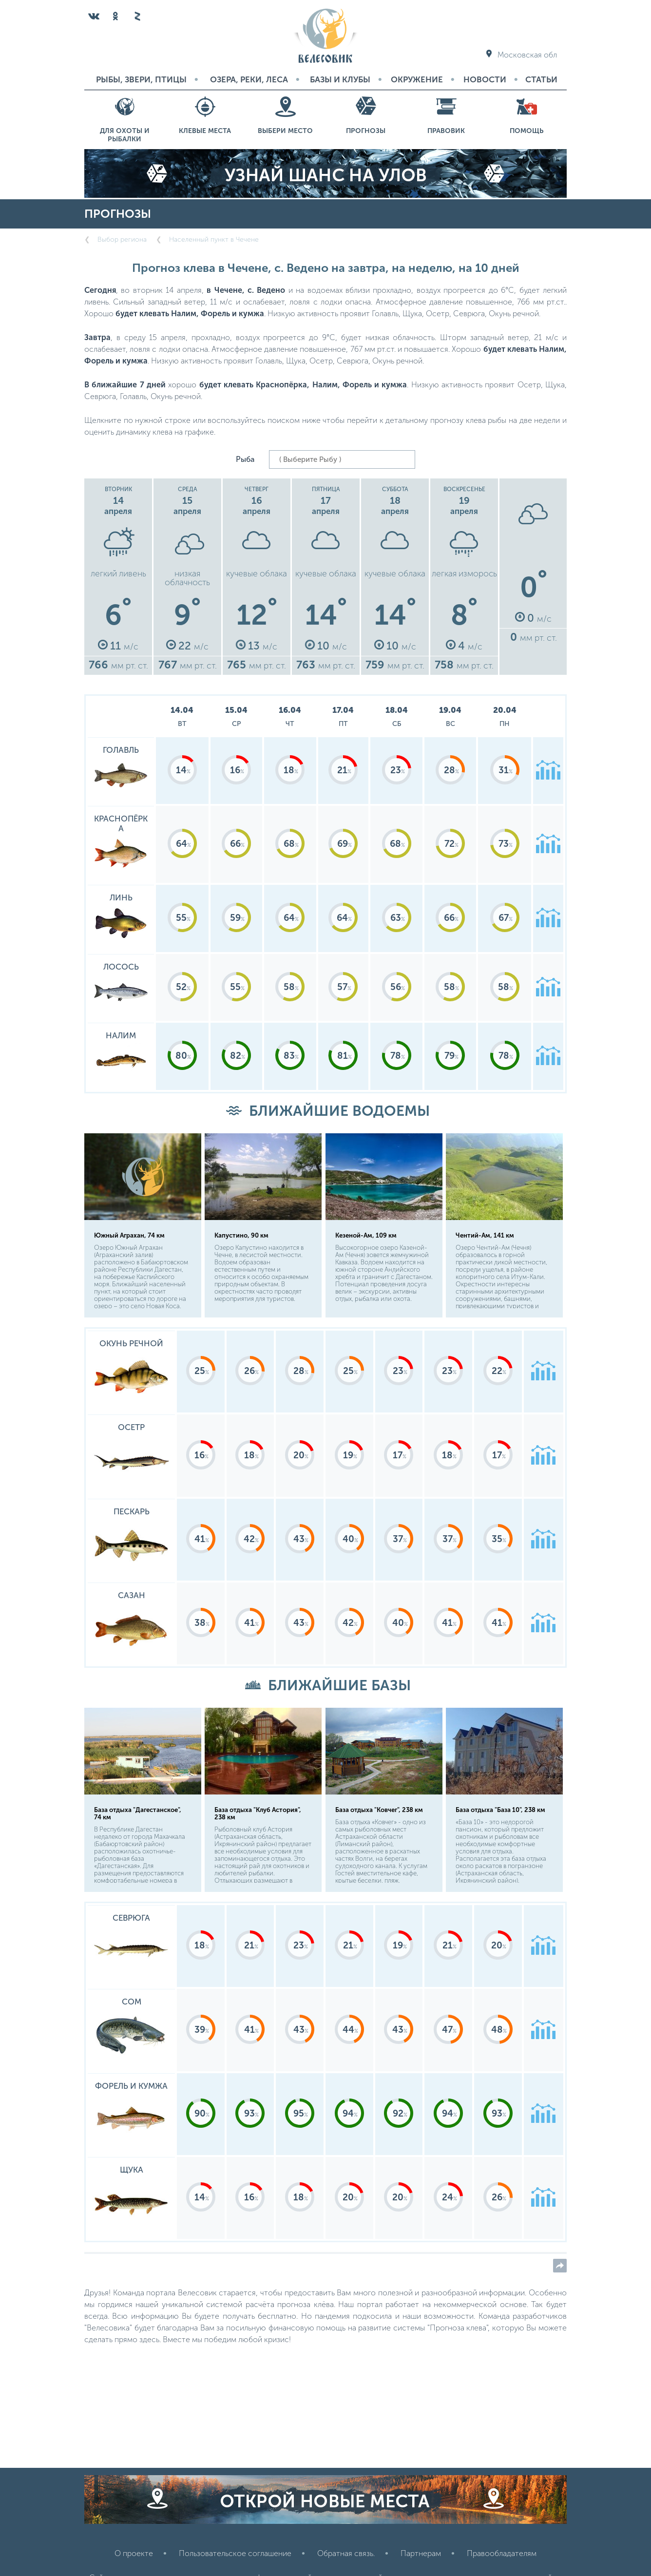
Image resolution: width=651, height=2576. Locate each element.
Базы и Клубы (340, 79)
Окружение (417, 79)
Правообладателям (501, 2553)
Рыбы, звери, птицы (141, 79)
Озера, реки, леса (249, 79)
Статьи (541, 79)
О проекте (134, 2553)
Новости (484, 79)
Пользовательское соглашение (235, 2553)
